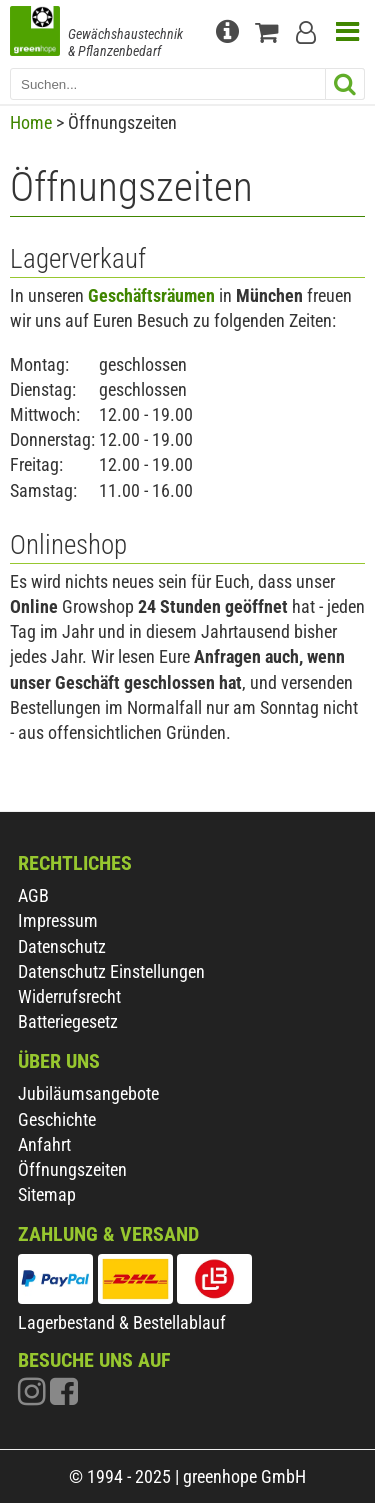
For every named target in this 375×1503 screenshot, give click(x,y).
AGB (33, 895)
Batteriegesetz (68, 1021)
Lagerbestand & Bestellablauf (122, 1322)
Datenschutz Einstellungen (111, 971)
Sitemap (47, 1194)
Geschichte (57, 1119)
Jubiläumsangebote (88, 1093)
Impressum (58, 920)
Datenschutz (62, 946)
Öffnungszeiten (72, 1169)
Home (31, 122)
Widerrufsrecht (69, 996)
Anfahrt (44, 1144)
